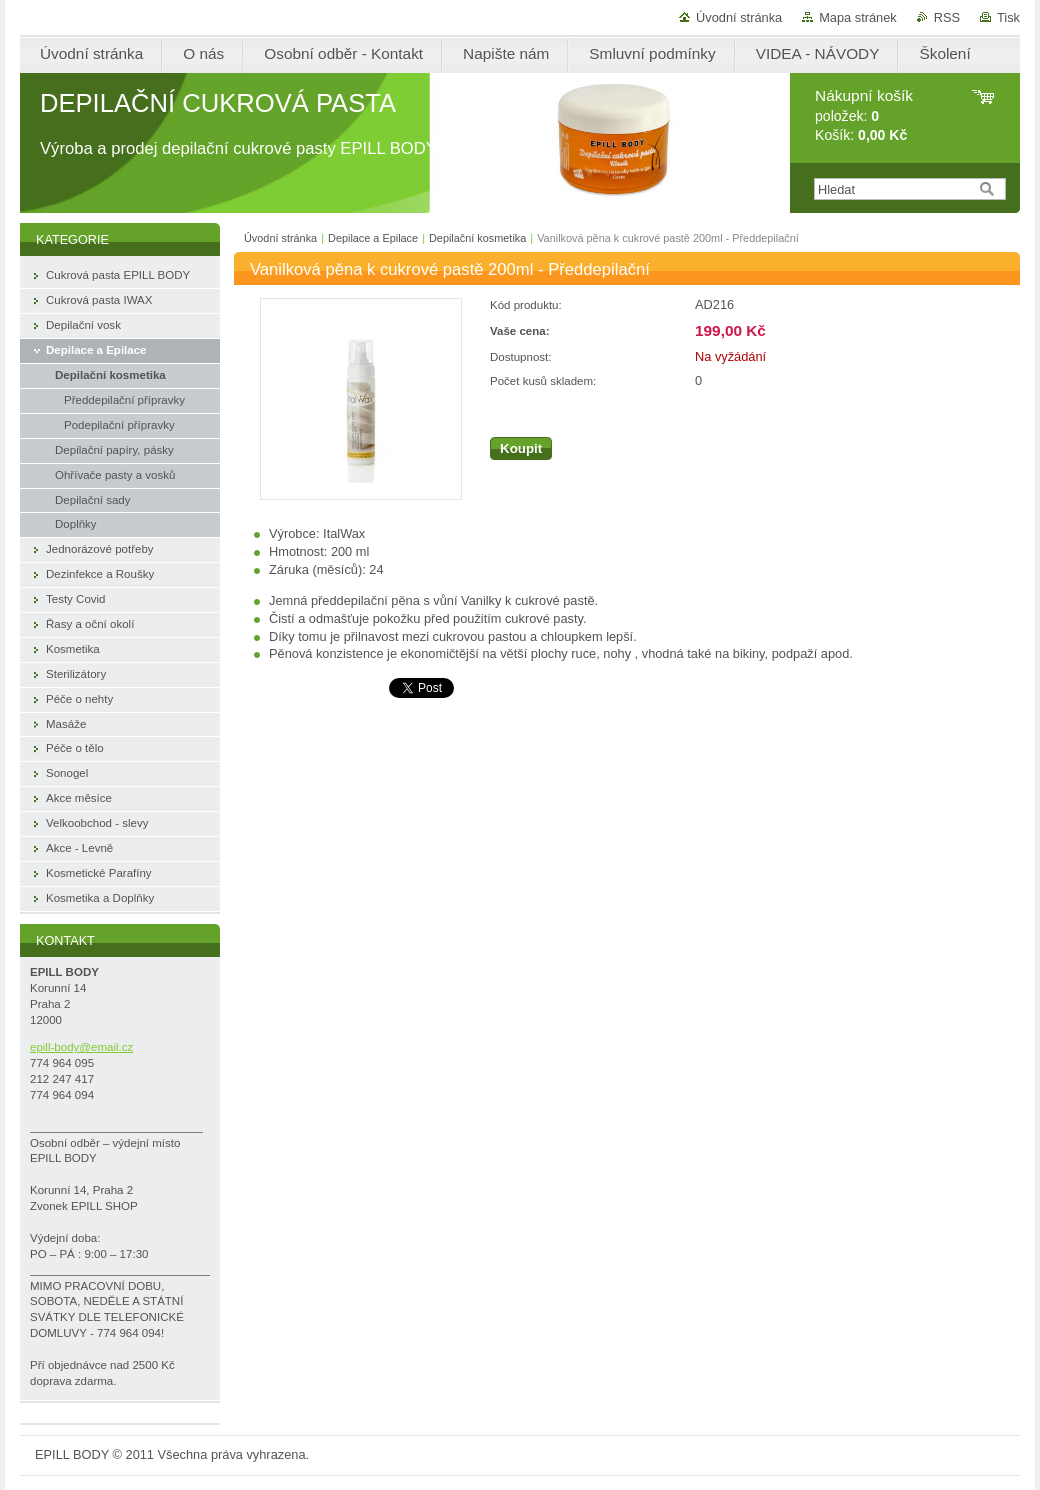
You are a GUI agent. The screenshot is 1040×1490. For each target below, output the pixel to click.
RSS (947, 17)
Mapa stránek (858, 17)
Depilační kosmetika (477, 238)
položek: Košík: (864, 115)
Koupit (521, 448)
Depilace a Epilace (373, 238)
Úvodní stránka (739, 17)
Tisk (1008, 17)
